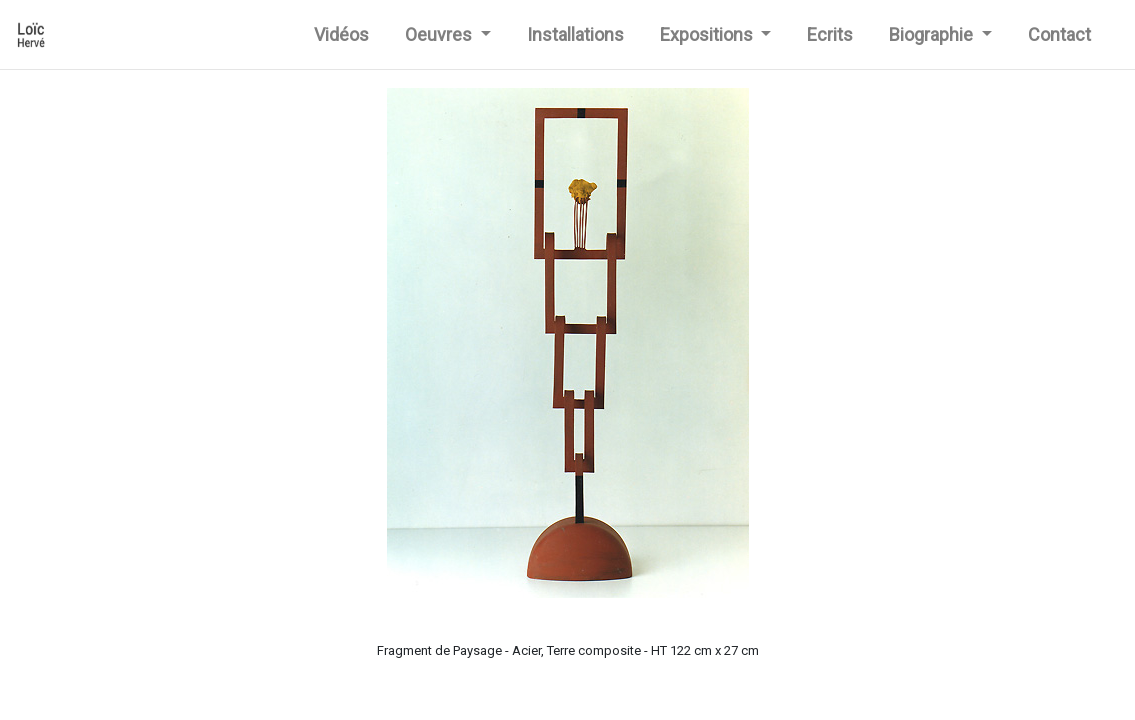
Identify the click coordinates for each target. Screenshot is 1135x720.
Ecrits (830, 34)
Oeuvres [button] (440, 34)
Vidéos (345, 32)
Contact (1059, 34)
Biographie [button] (933, 34)
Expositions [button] (708, 34)
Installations (575, 34)
